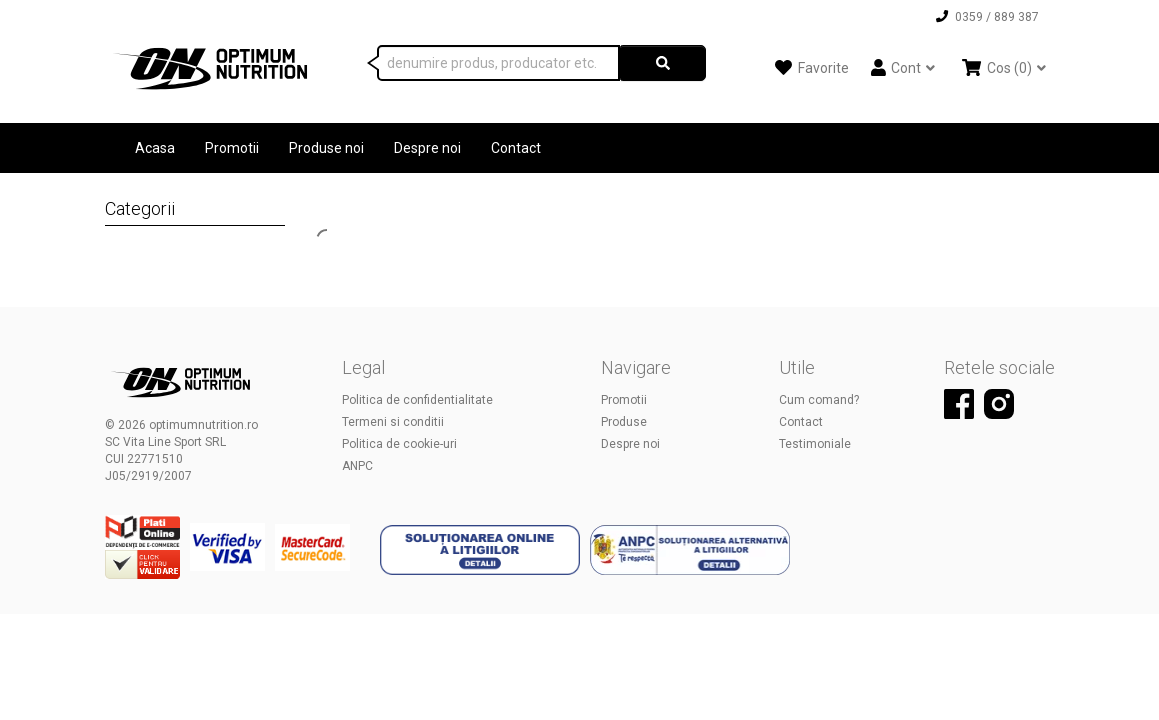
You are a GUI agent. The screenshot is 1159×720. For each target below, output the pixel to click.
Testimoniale (815, 444)
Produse (624, 422)
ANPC (357, 466)
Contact (516, 148)
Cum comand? (819, 400)
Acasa (155, 148)
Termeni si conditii (393, 422)
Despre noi (427, 148)
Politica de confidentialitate (417, 400)
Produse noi (326, 148)
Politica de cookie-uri (399, 444)
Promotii (232, 148)
